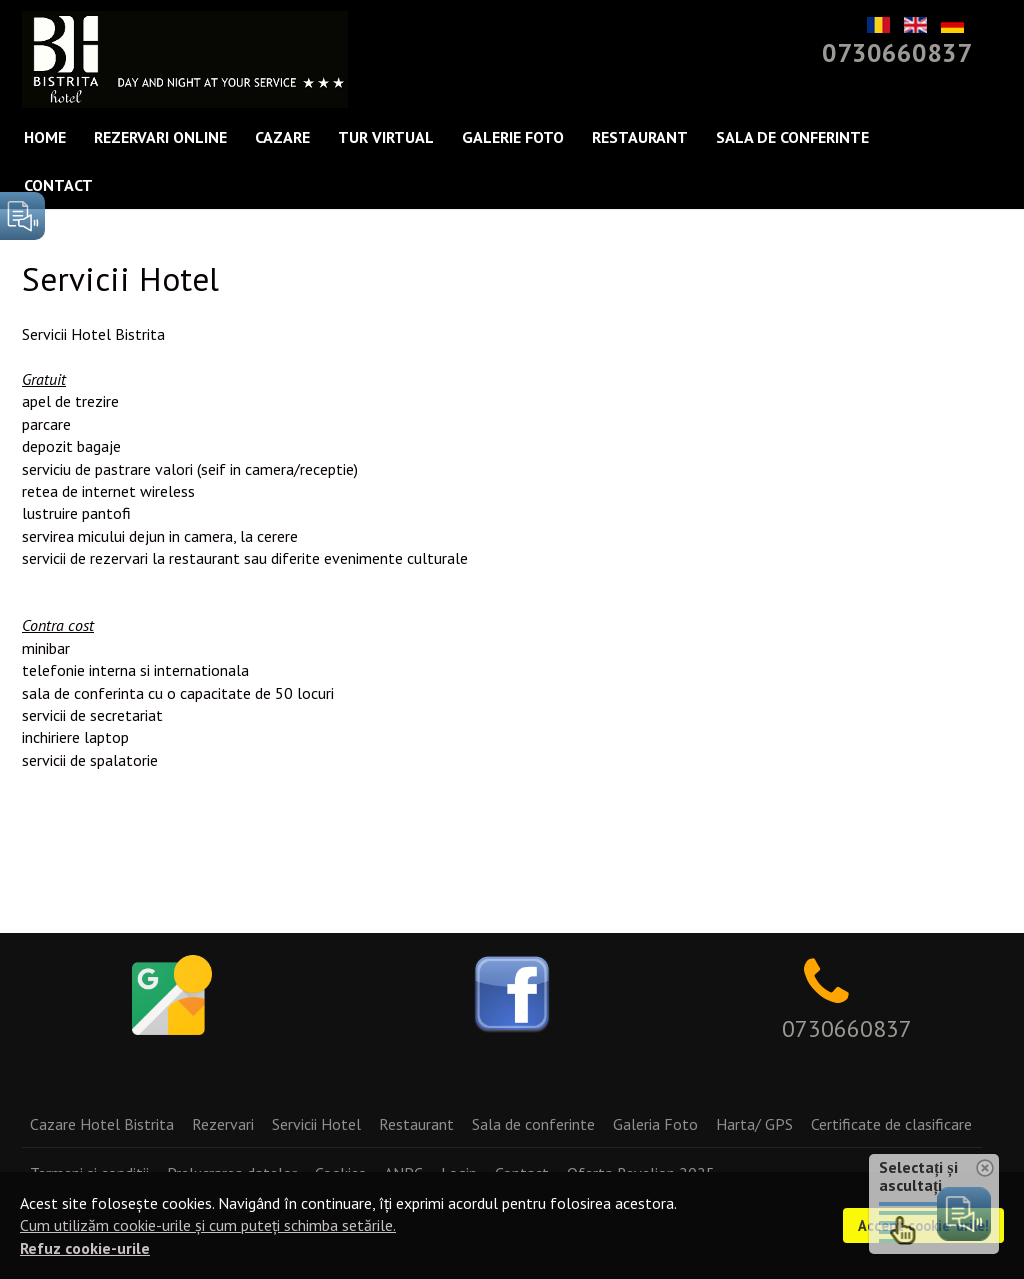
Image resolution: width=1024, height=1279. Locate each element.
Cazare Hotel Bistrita (102, 1124)
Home (45, 137)
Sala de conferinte (792, 137)
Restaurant (640, 137)
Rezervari (223, 1124)
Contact (58, 185)
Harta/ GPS (754, 1124)
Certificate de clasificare (891, 1124)
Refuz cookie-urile (85, 1248)
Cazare (282, 137)
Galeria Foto (655, 1124)
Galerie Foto (513, 137)
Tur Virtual (386, 137)
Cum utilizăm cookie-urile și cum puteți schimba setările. (208, 1225)
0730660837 (897, 52)
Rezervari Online (160, 137)
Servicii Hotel (316, 1124)
